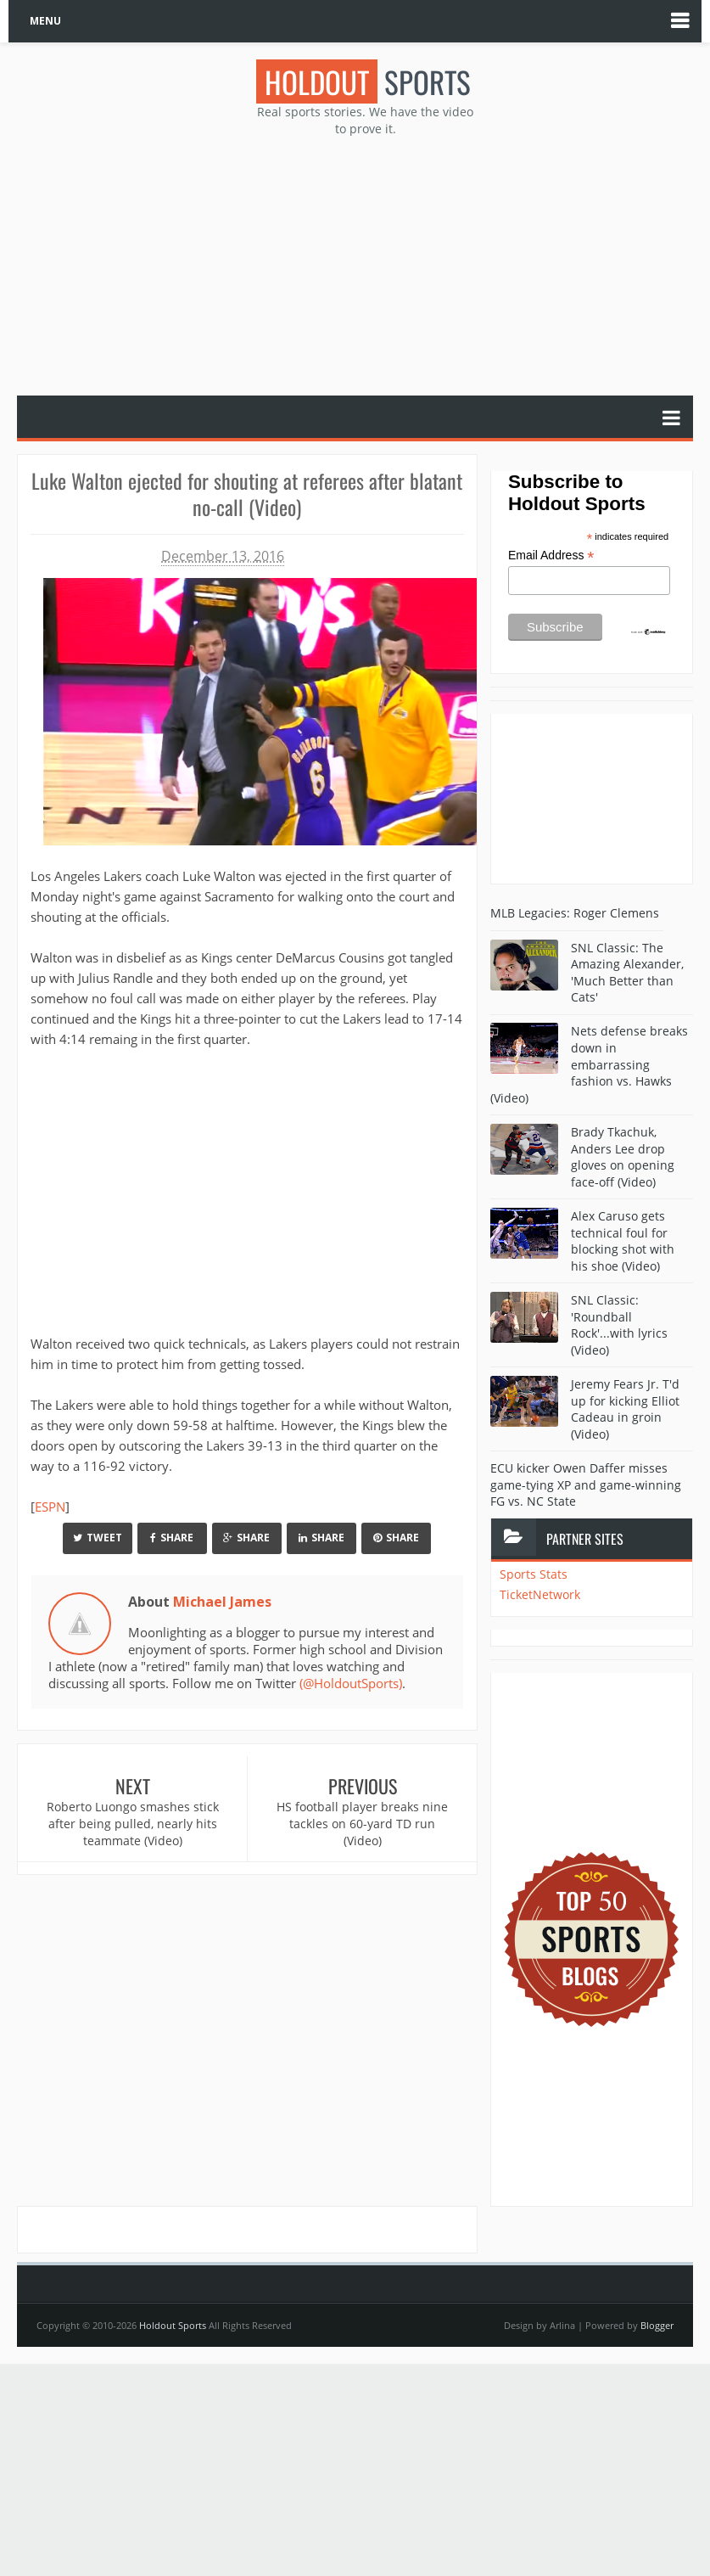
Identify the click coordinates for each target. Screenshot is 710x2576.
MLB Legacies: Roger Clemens (574, 913)
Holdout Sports (172, 2325)
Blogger (657, 2325)
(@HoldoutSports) (350, 1683)
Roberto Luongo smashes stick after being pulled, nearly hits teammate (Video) (133, 1823)
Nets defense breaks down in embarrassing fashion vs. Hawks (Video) (589, 1064)
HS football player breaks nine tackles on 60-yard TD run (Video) (362, 1823)
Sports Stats (533, 1574)
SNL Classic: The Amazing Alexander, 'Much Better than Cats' (627, 973)
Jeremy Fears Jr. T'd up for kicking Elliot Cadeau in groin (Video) (625, 1409)
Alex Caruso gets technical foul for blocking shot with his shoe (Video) (622, 1241)
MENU (45, 21)
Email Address (551, 555)
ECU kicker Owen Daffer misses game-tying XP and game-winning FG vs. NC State (585, 1484)
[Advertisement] (363, 264)
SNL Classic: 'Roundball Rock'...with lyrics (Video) (619, 1325)
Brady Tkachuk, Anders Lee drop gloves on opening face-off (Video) (622, 1157)
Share (171, 1537)
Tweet (97, 1537)
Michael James (222, 1601)
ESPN (50, 1506)
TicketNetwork (540, 1594)
